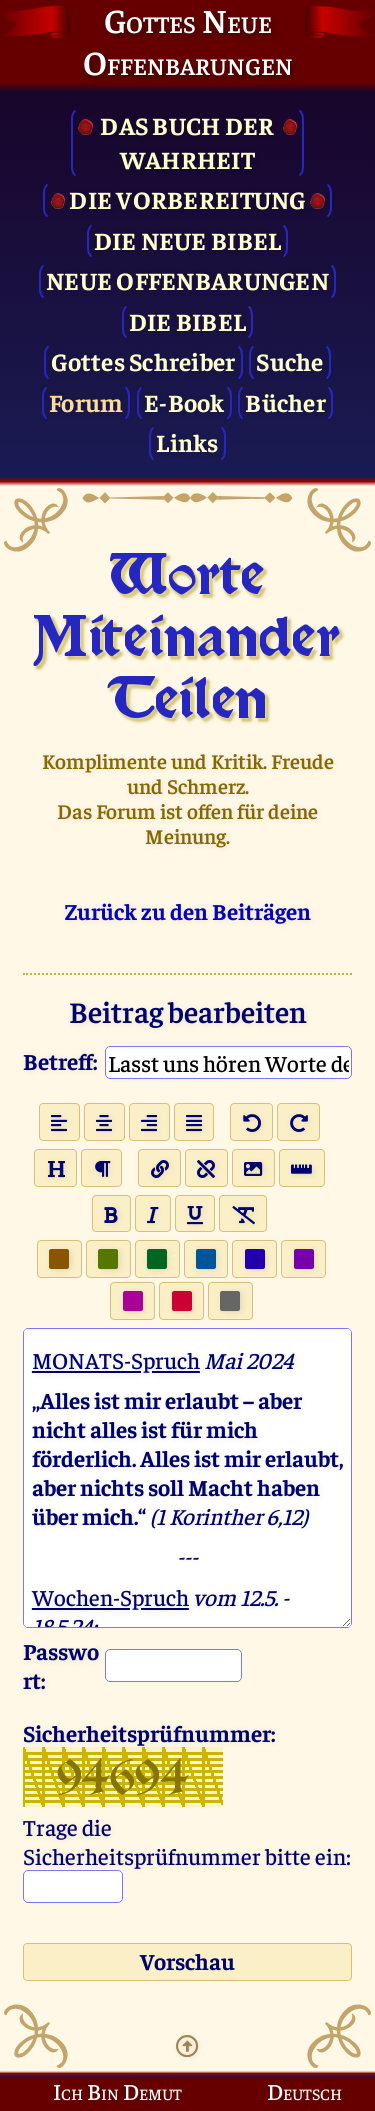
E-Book (184, 401)
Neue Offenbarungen (187, 279)
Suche (289, 360)
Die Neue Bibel (188, 239)
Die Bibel (187, 320)
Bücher (285, 401)
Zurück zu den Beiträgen (188, 910)
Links (187, 441)
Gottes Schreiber (143, 360)
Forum (86, 401)
